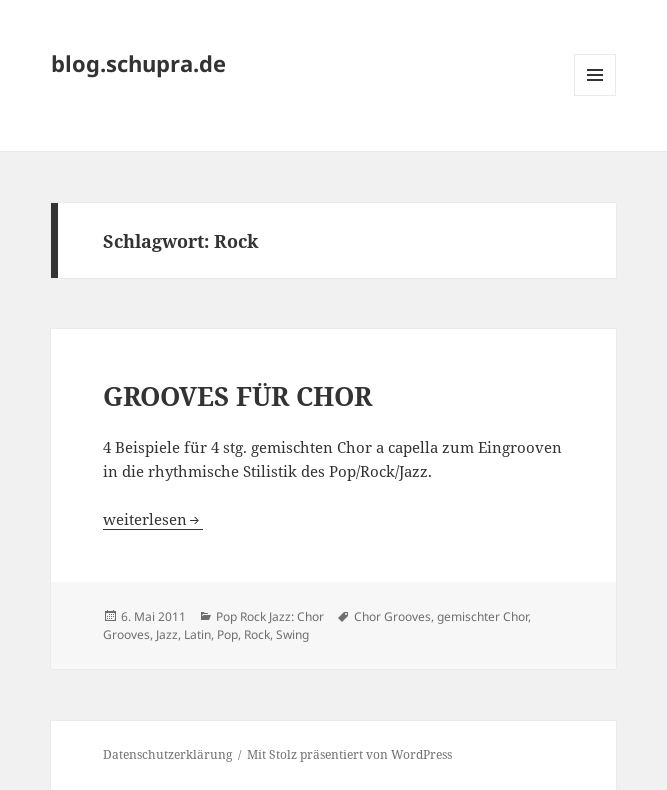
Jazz (167, 634)
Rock (257, 634)
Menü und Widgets (595, 95)
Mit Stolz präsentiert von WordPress (349, 754)
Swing (292, 634)
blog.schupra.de (138, 63)
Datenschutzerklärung (167, 754)
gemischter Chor (482, 616)
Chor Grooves (392, 616)
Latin (197, 634)
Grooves (126, 634)
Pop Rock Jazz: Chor (270, 616)
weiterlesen (153, 519)
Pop (227, 634)
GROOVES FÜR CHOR (237, 396)
